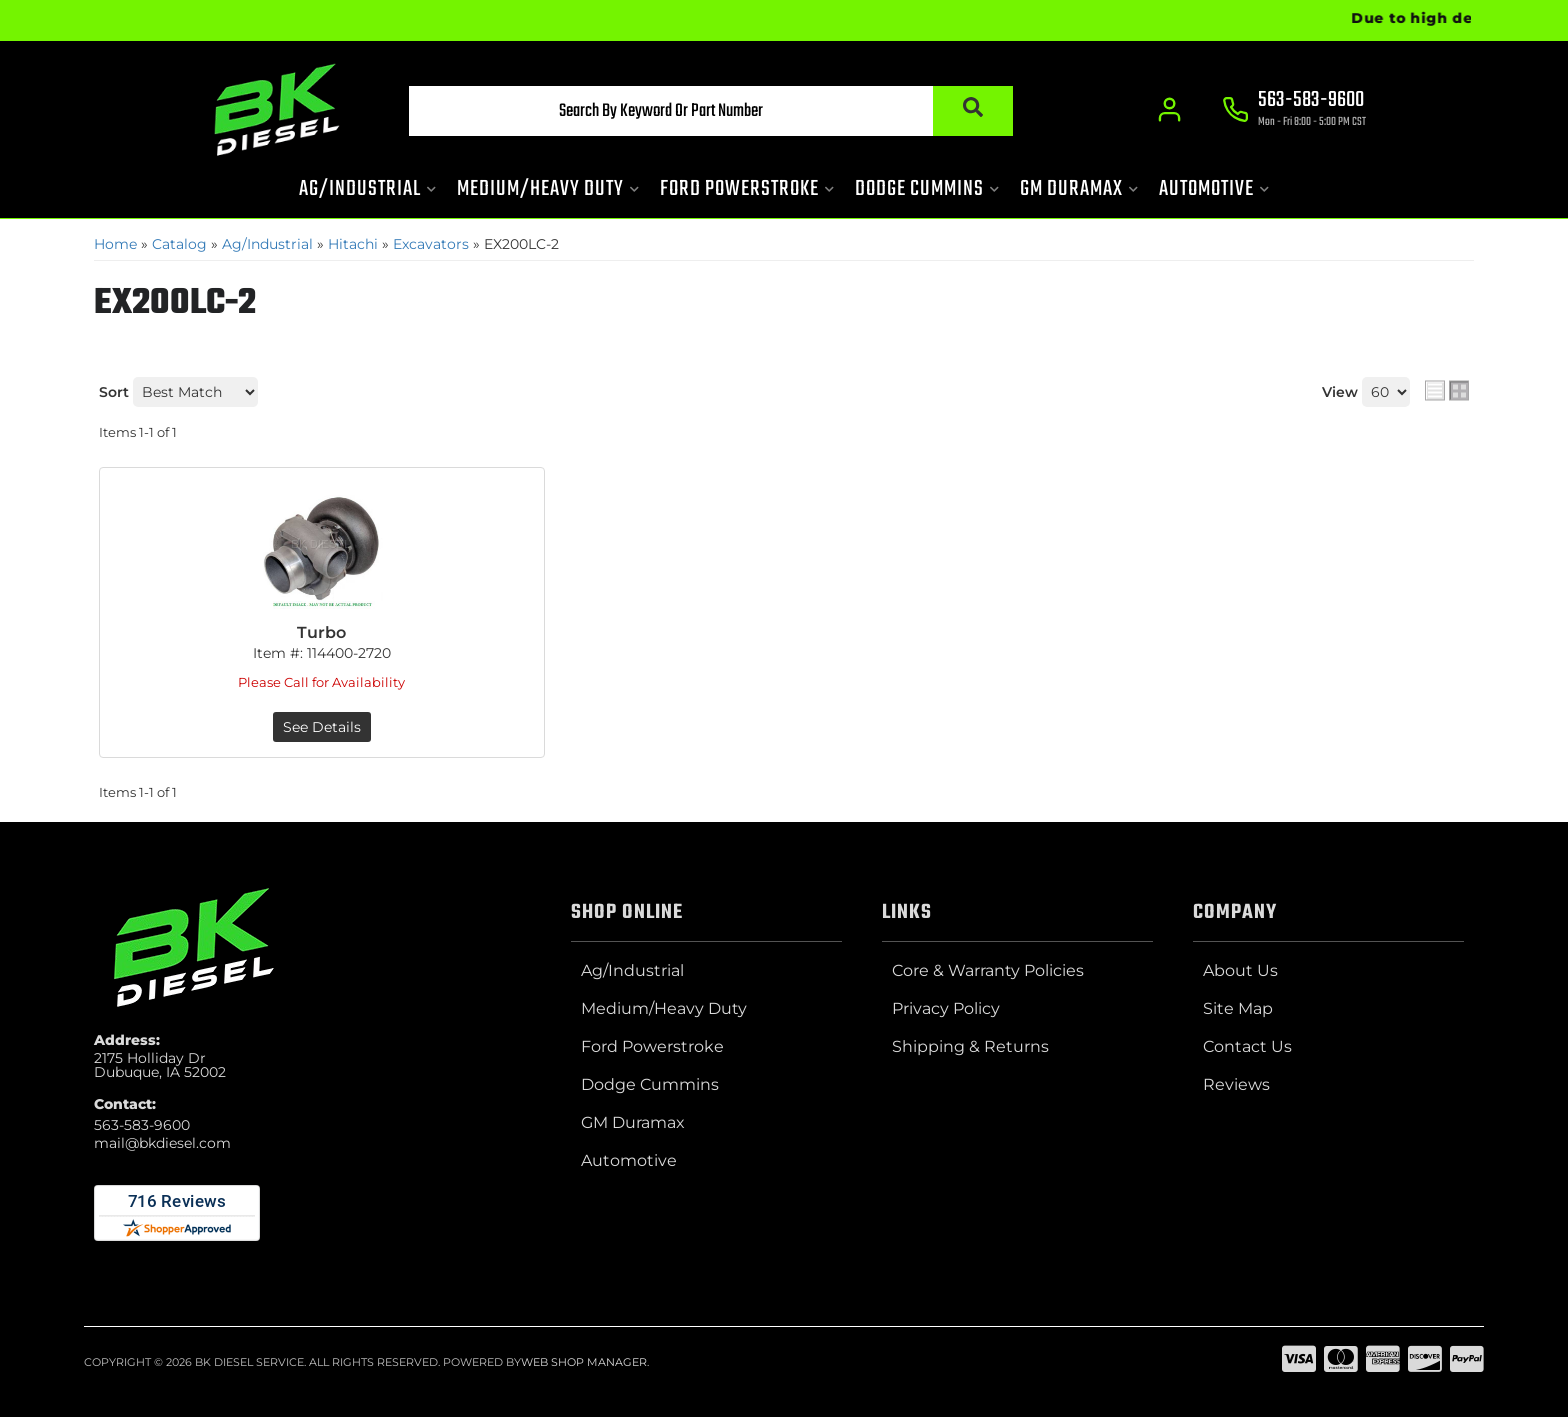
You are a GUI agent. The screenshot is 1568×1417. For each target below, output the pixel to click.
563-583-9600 (142, 1125)
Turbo (321, 632)
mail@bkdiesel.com (162, 1143)
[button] (711, 111)
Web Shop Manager (584, 1362)
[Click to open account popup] (1169, 110)
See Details (322, 727)
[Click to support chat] (1294, 111)
